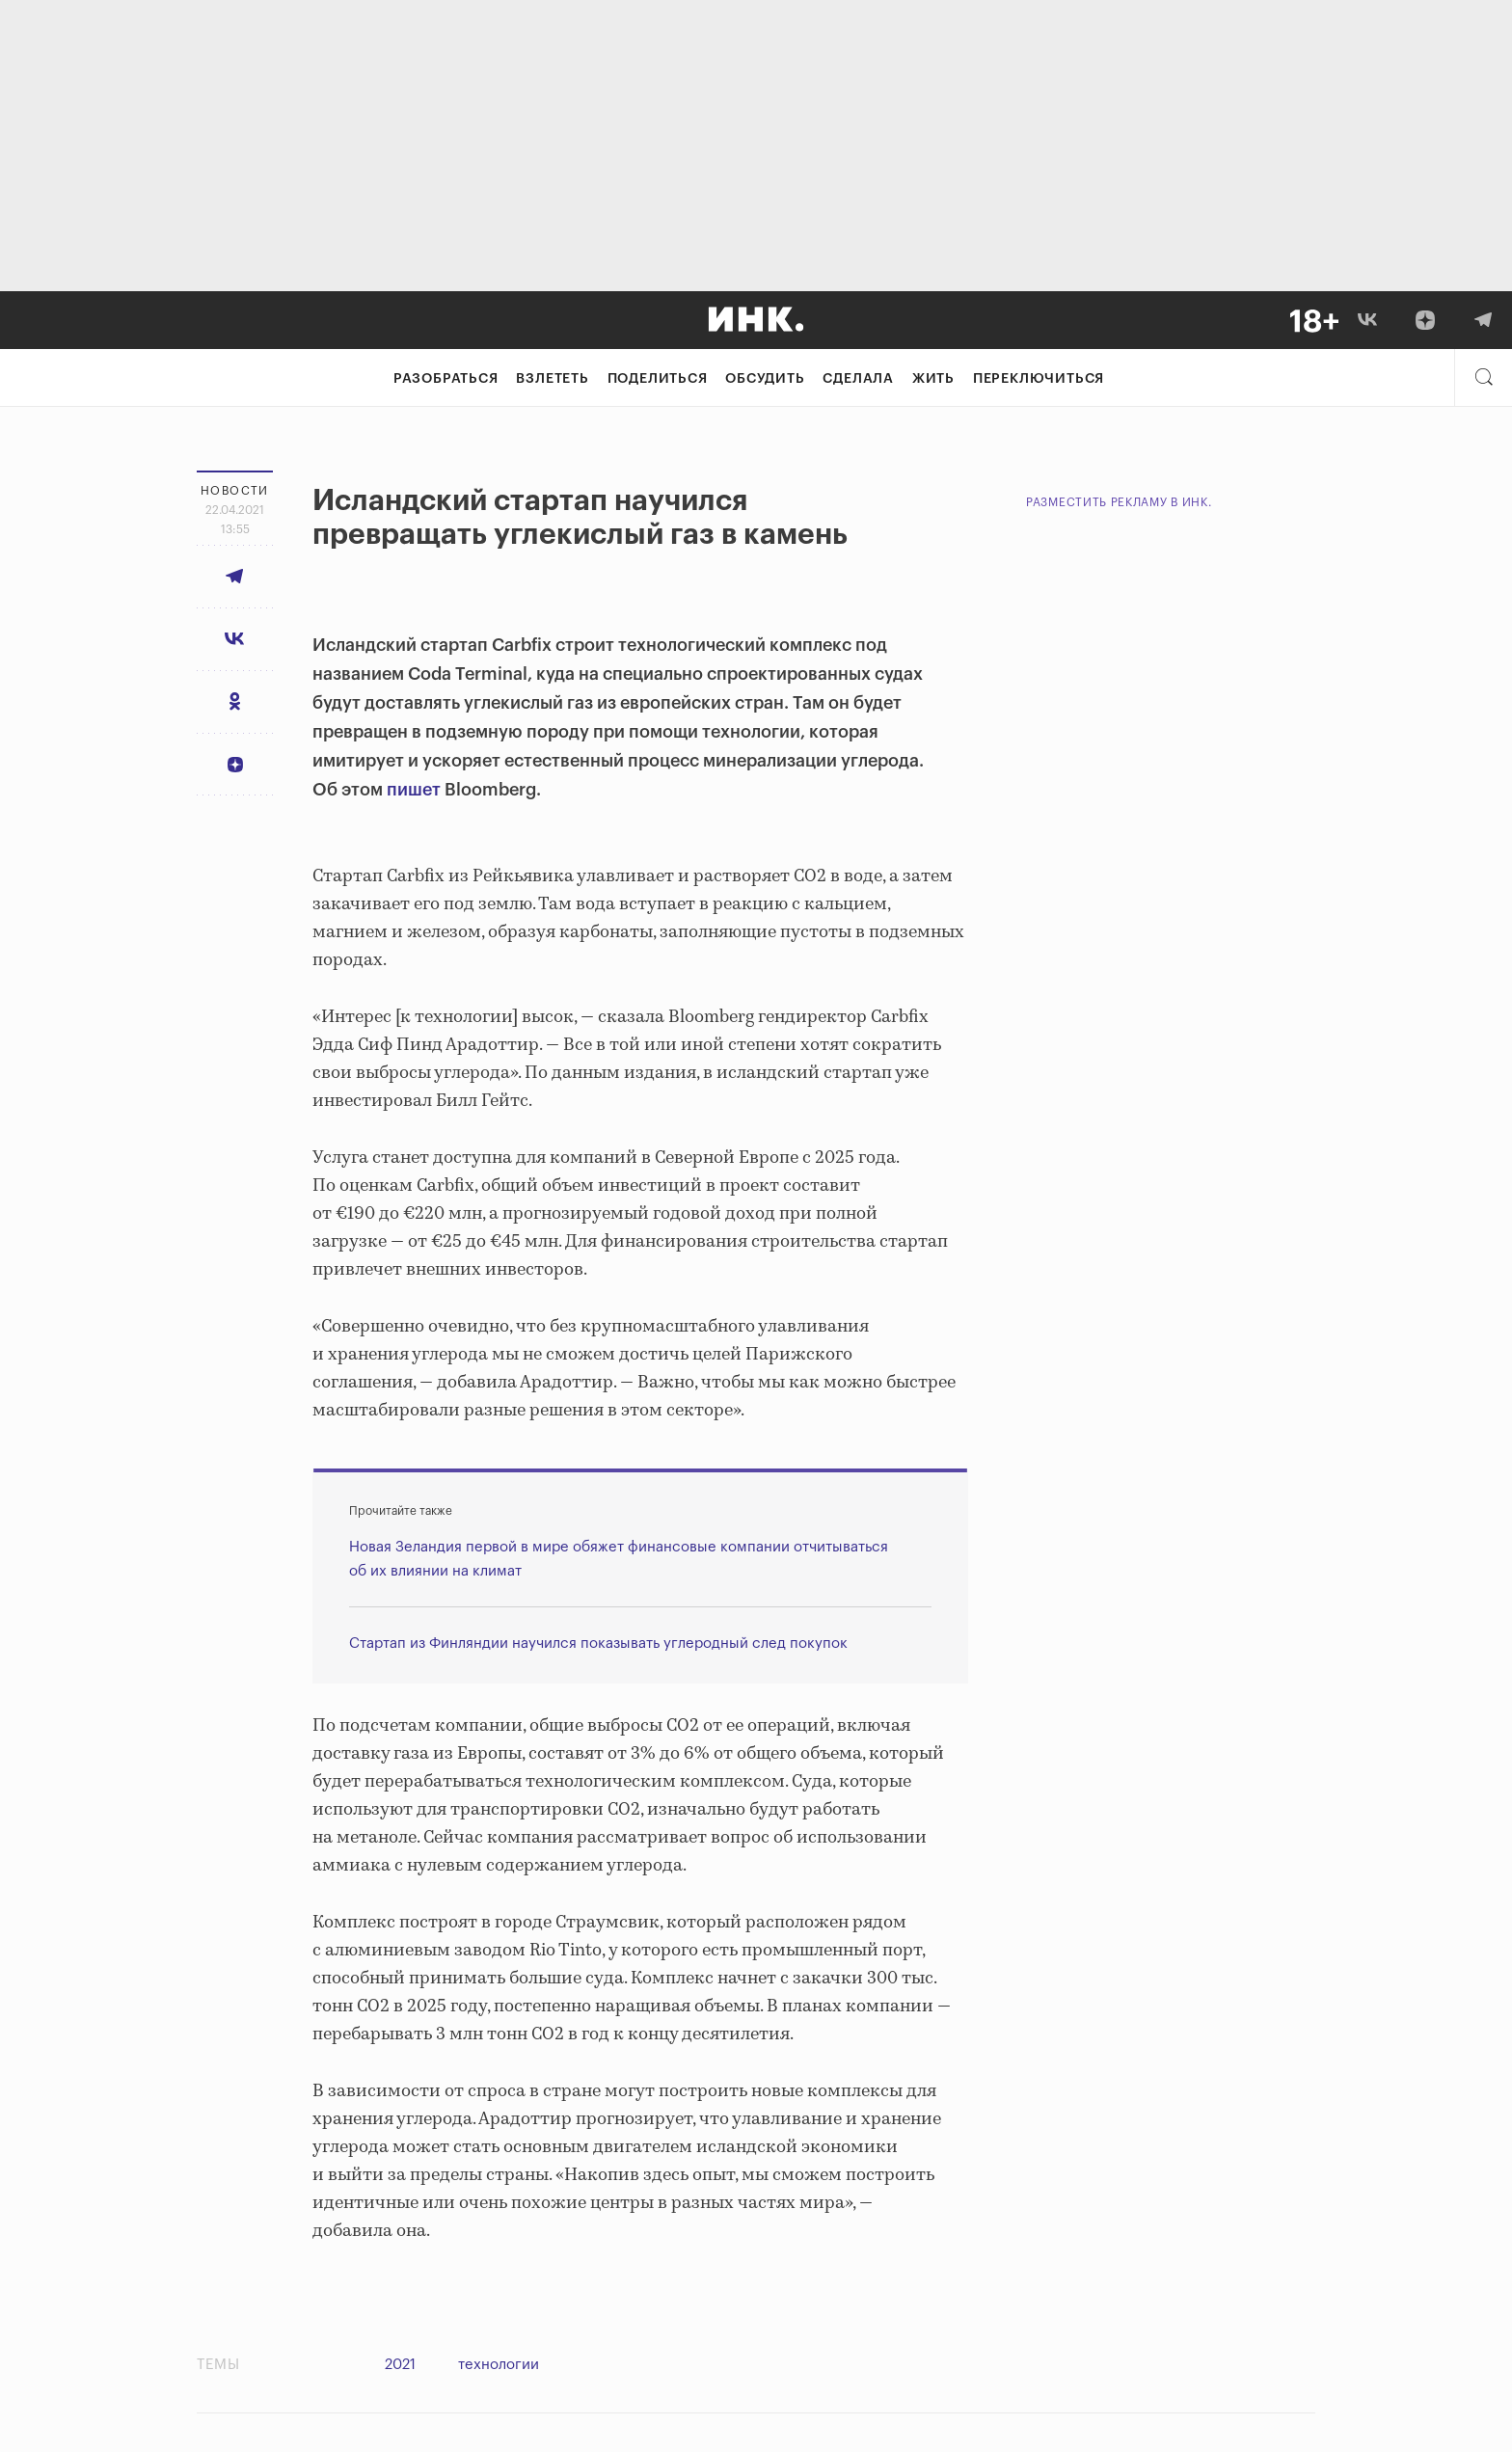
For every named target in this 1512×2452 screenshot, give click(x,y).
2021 (400, 2365)
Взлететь (552, 379)
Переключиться (1038, 379)
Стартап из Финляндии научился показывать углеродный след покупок (598, 1643)
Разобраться (446, 379)
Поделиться (658, 379)
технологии (498, 2365)
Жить (933, 379)
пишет (414, 789)
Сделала (858, 379)
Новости (235, 491)
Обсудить (764, 379)
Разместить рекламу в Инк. (1119, 502)
